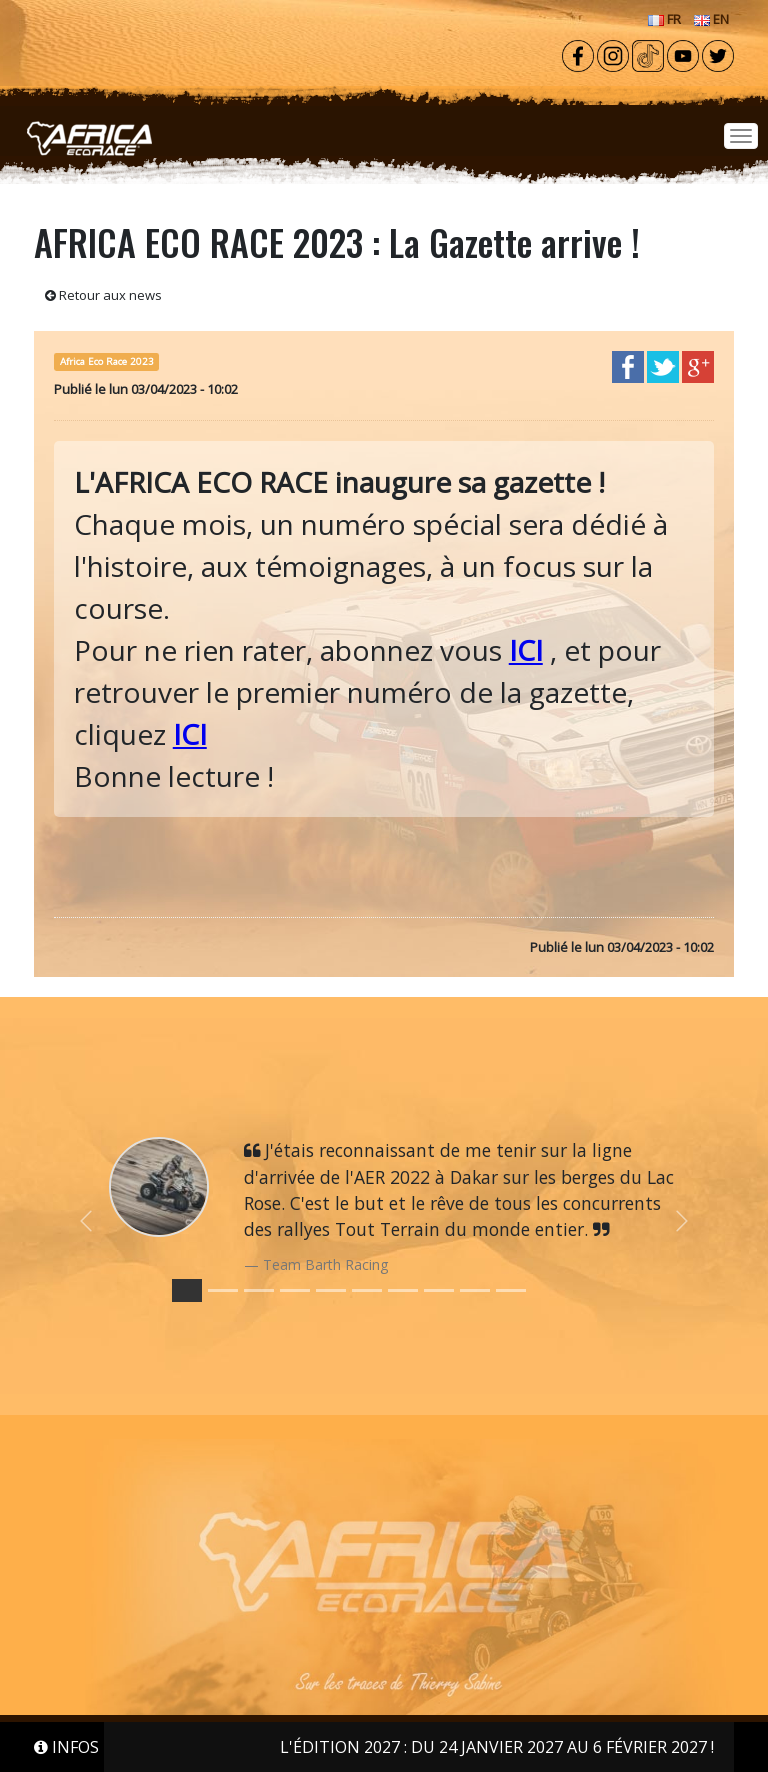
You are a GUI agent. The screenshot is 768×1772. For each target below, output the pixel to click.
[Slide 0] (187, 1290)
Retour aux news (103, 295)
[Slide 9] (511, 1290)
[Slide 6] (403, 1290)
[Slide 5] (367, 1290)
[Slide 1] (223, 1290)
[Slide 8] (475, 1290)
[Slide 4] (331, 1290)
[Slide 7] (439, 1290)
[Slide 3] (295, 1290)
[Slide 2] (259, 1290)
